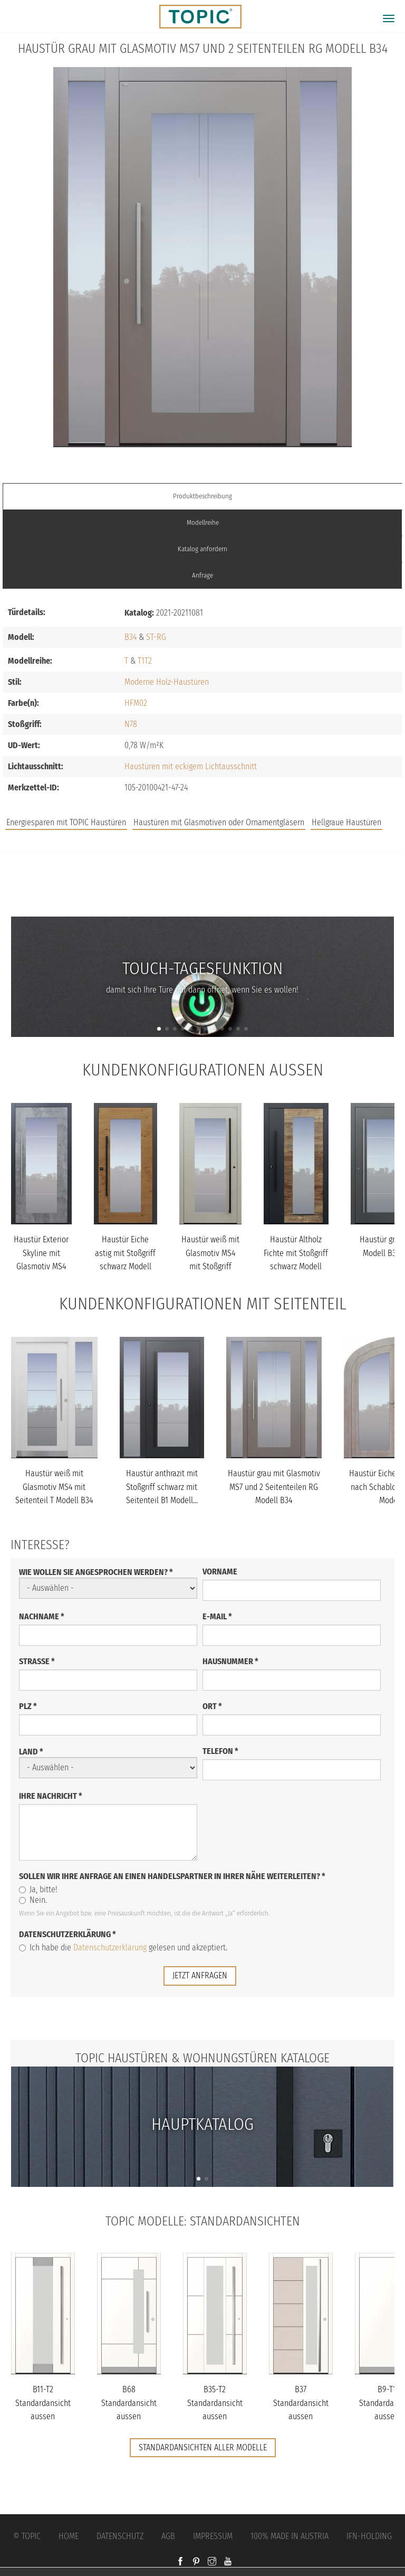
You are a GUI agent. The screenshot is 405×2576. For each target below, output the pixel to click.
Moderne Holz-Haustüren (166, 682)
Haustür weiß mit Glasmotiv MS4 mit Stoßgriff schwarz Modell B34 (210, 1266)
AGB (168, 2536)
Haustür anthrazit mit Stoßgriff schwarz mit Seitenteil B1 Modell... (162, 1486)
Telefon (220, 1751)
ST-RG (156, 637)
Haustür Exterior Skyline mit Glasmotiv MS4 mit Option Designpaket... (41, 1266)
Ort (212, 1706)
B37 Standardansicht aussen (301, 2402)
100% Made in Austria (289, 2536)
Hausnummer (230, 1661)
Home (69, 2536)
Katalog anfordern (202, 549)
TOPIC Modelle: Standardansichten (202, 2221)
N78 (130, 724)
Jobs (203, 875)
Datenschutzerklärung (67, 1934)
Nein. (33, 1900)
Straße (37, 1661)
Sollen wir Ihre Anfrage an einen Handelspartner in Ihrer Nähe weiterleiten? (172, 1876)
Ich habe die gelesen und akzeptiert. (123, 1947)
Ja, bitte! (38, 1889)
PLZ (28, 1706)
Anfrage (202, 575)
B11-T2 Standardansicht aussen (43, 2402)
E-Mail (217, 1616)
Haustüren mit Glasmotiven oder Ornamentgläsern (218, 822)
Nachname (41, 1616)
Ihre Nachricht (50, 1796)
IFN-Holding (369, 2536)
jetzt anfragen (199, 1975)
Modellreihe (203, 522)
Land (31, 1752)
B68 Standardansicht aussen (129, 2402)
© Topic (27, 2536)
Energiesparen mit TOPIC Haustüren (66, 822)
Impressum (213, 2536)
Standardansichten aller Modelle (203, 2447)
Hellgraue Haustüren (346, 822)
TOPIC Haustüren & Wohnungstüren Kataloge (202, 2058)
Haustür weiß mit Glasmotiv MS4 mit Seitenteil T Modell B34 (54, 1486)
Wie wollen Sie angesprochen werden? (96, 1572)
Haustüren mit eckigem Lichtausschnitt (190, 766)
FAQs (202, 896)
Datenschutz (120, 2536)
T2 (148, 661)
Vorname (219, 1572)
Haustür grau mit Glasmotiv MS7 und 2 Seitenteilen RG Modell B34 (274, 1486)
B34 (130, 637)
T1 (141, 661)
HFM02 (135, 703)
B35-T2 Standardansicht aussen (215, 2402)
